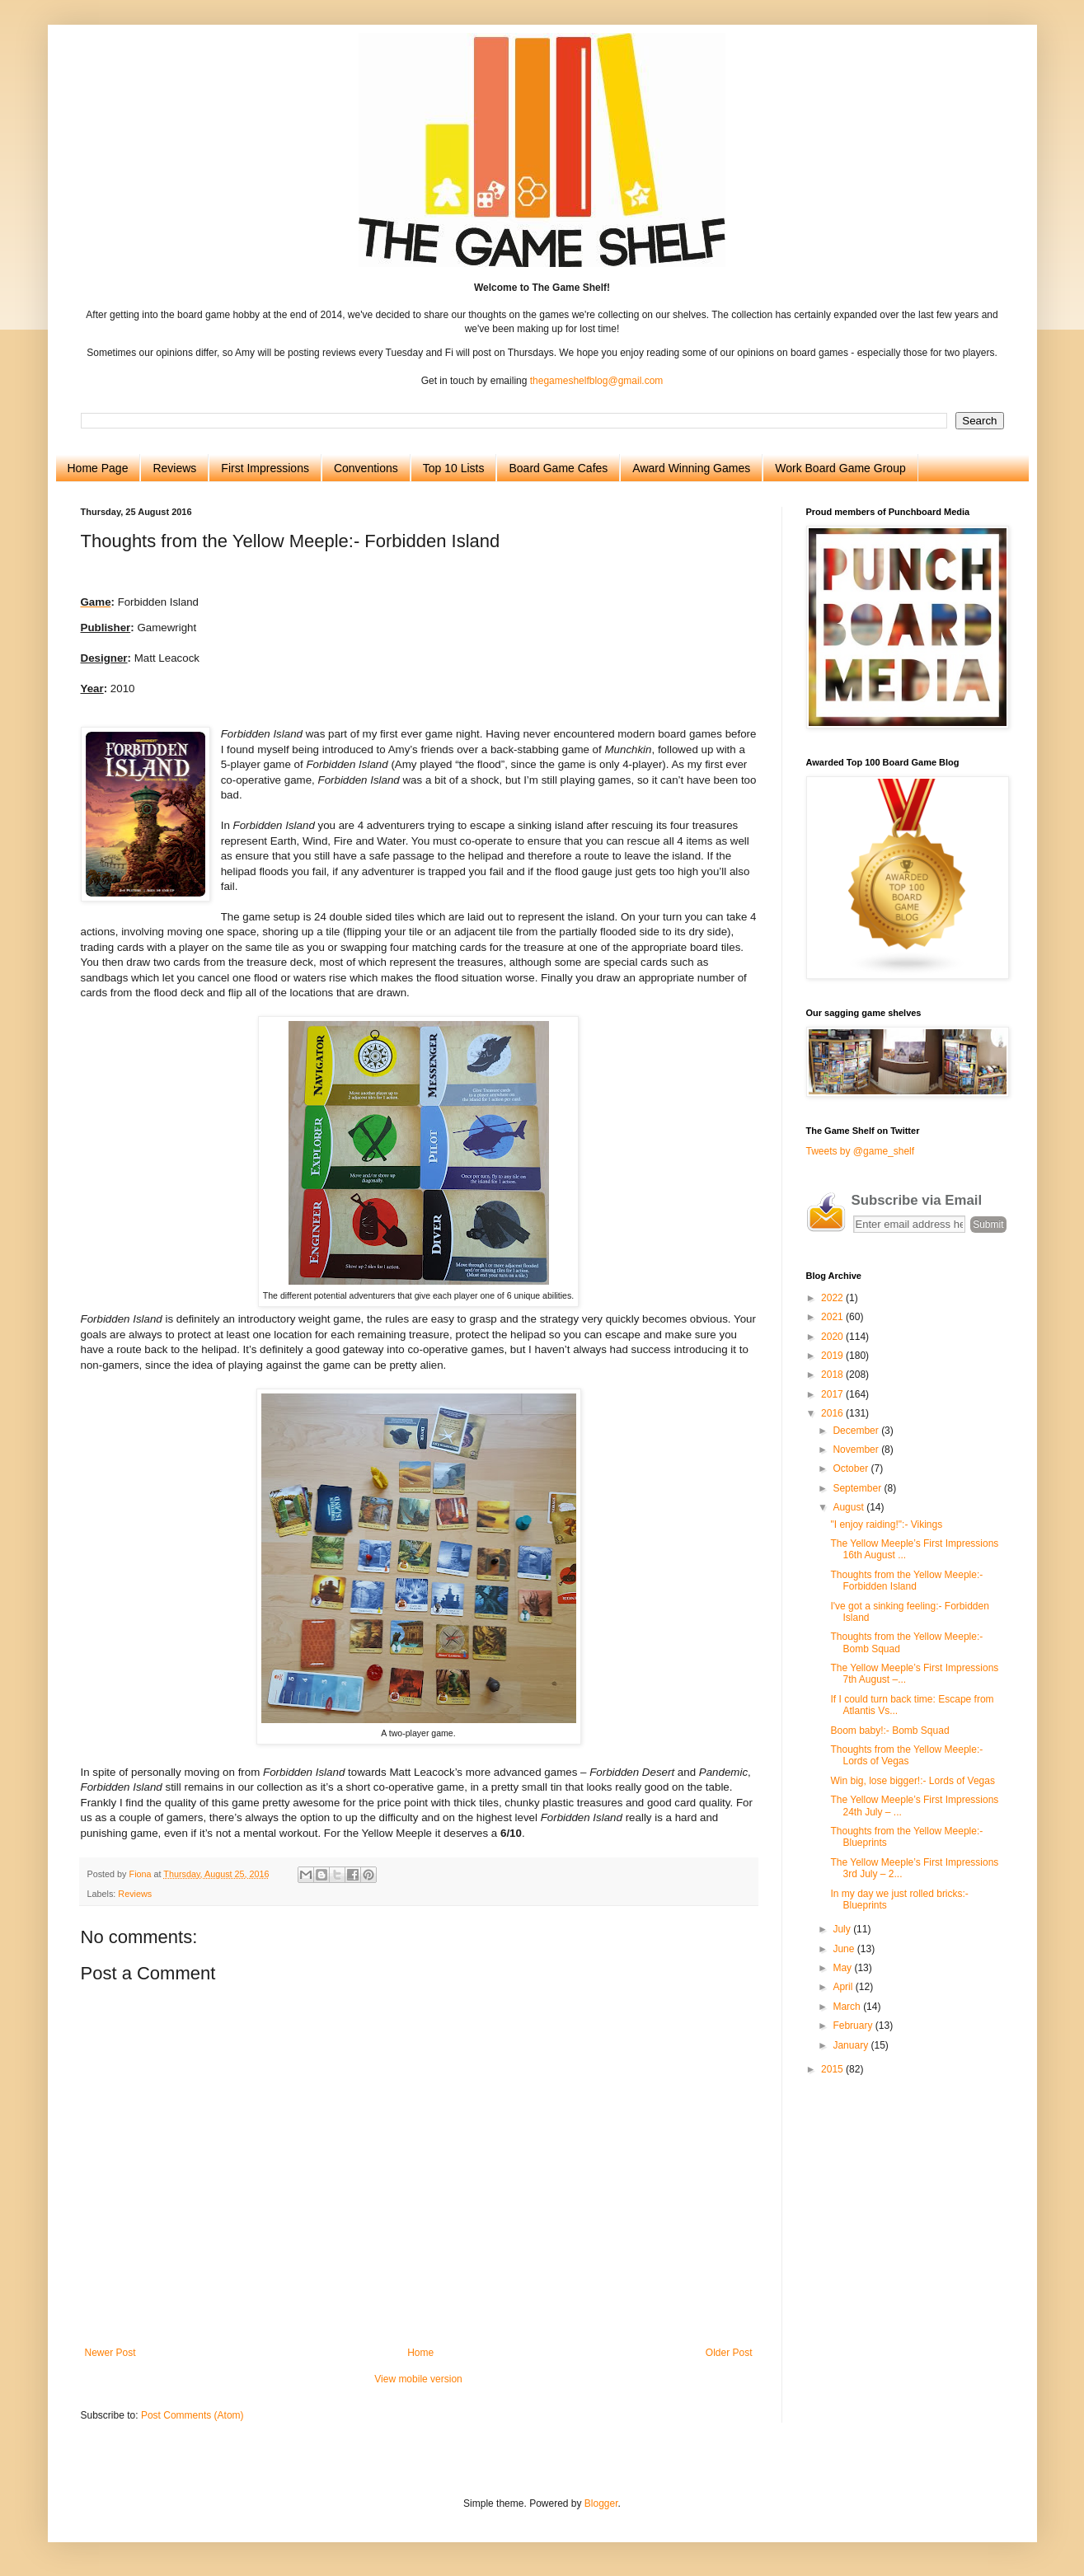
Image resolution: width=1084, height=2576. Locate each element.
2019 (833, 1355)
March (848, 2006)
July (843, 1929)
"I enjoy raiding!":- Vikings (886, 1524)
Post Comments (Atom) (192, 2415)
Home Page (98, 468)
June (844, 1949)
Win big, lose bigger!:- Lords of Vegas (912, 1781)
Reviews (174, 468)
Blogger (601, 2503)
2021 (833, 1317)
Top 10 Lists (454, 468)
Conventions (366, 468)
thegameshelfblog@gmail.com (597, 380)
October (851, 1468)
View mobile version (418, 2379)
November (857, 1449)
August (849, 1507)
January (851, 2045)
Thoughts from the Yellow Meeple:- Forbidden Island (906, 1580)
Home (420, 2352)
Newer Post (110, 2352)
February (854, 2025)
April (844, 1987)
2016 (833, 1413)
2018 (833, 1374)
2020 (833, 1336)
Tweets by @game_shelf (860, 1151)
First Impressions (265, 468)
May (843, 1968)
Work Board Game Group (840, 468)
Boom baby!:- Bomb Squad (889, 1730)
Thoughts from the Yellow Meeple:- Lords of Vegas (906, 1755)
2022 (833, 1298)
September (858, 1488)
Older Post (729, 2352)
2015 (833, 2069)
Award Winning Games (691, 468)
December (857, 1430)
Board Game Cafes (558, 468)
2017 (833, 1394)
